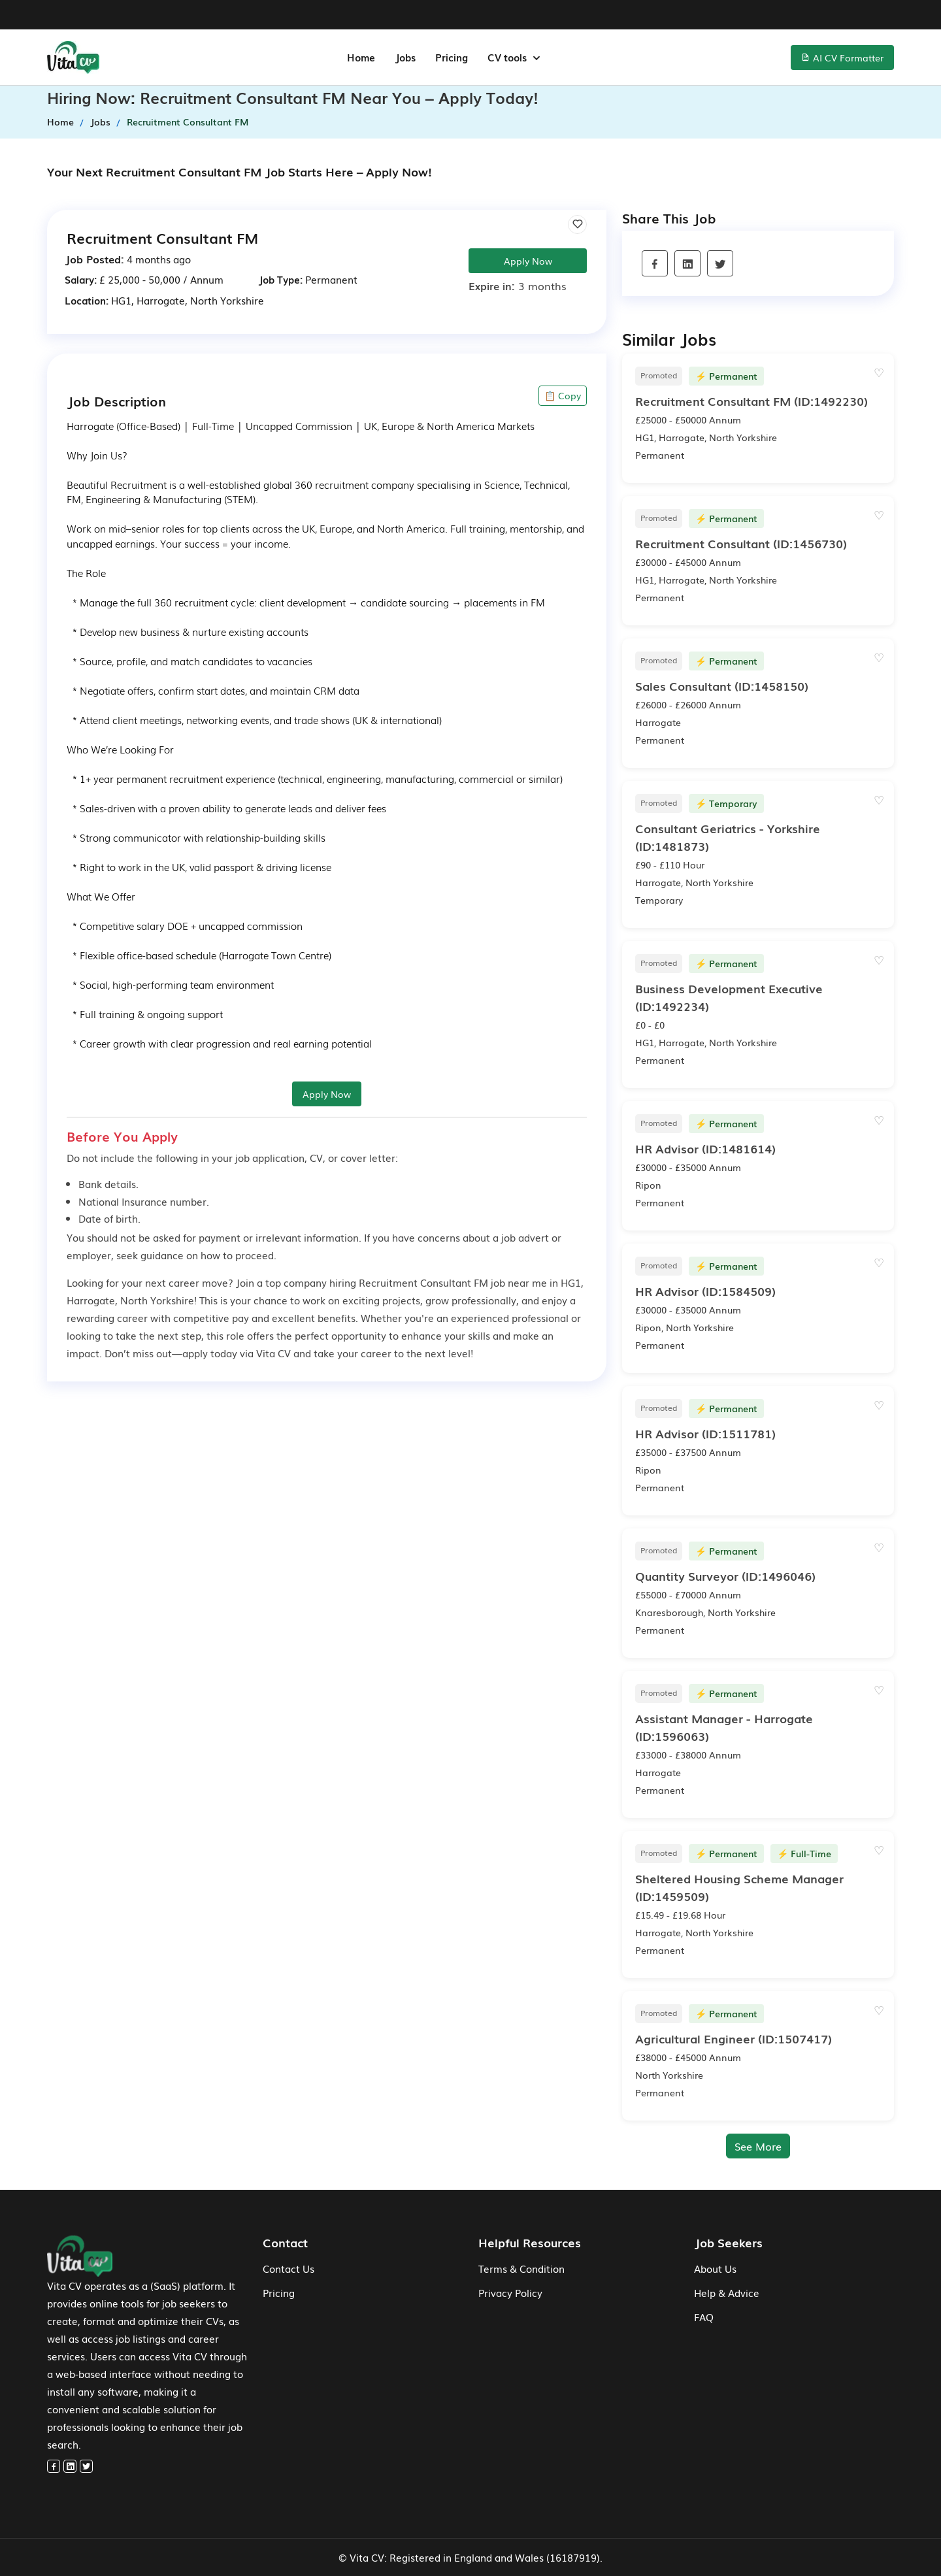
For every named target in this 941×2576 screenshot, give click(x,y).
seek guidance (150, 1254)
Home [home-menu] (361, 57)
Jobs (100, 121)
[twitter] (720, 265)
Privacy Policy (510, 2292)
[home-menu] (73, 57)
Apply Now (528, 260)
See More (758, 2146)
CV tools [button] (508, 57)
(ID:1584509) (705, 1290)
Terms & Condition (521, 2268)
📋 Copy (562, 395)
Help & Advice (726, 2292)
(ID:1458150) (721, 685)
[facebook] (655, 265)
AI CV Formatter (842, 57)
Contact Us (288, 2268)
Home (60, 121)
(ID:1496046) (725, 1575)
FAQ (704, 2316)
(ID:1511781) (705, 1433)
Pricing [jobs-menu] (451, 57)
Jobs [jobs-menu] (405, 57)
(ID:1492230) (751, 400)
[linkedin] (687, 265)
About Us (715, 2268)
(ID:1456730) (741, 543)
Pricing (279, 2292)
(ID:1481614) (705, 1148)
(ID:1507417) (733, 2038)
